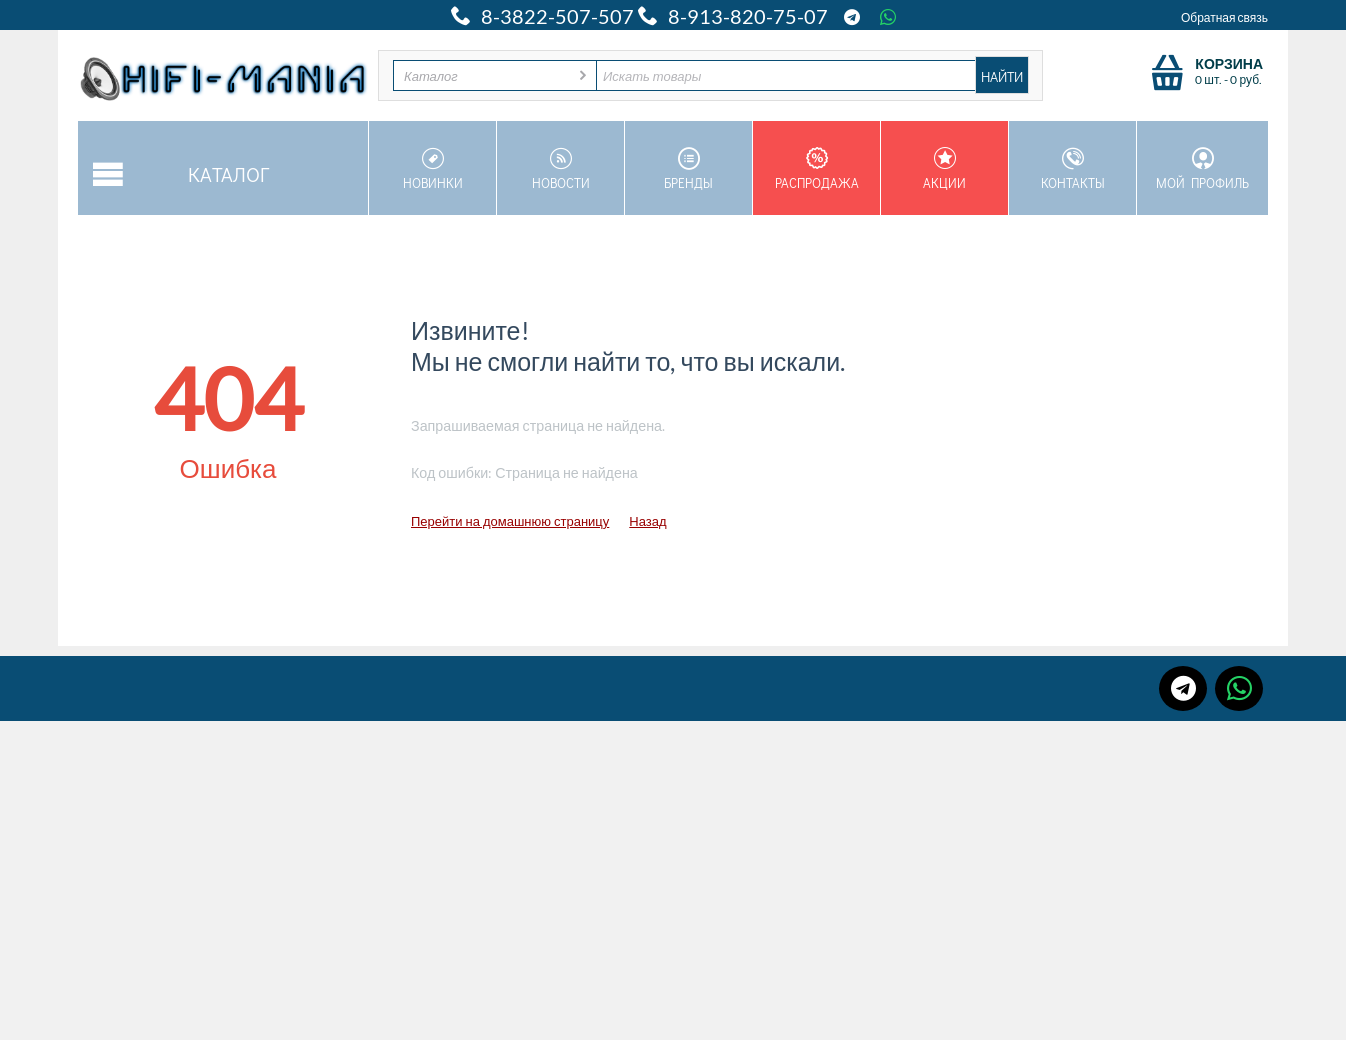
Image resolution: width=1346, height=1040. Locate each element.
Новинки (432, 169)
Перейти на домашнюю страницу (510, 521)
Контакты (1072, 169)
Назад (647, 521)
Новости (560, 169)
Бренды (688, 169)
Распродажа (816, 169)
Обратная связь (1224, 17)
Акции (944, 169)
